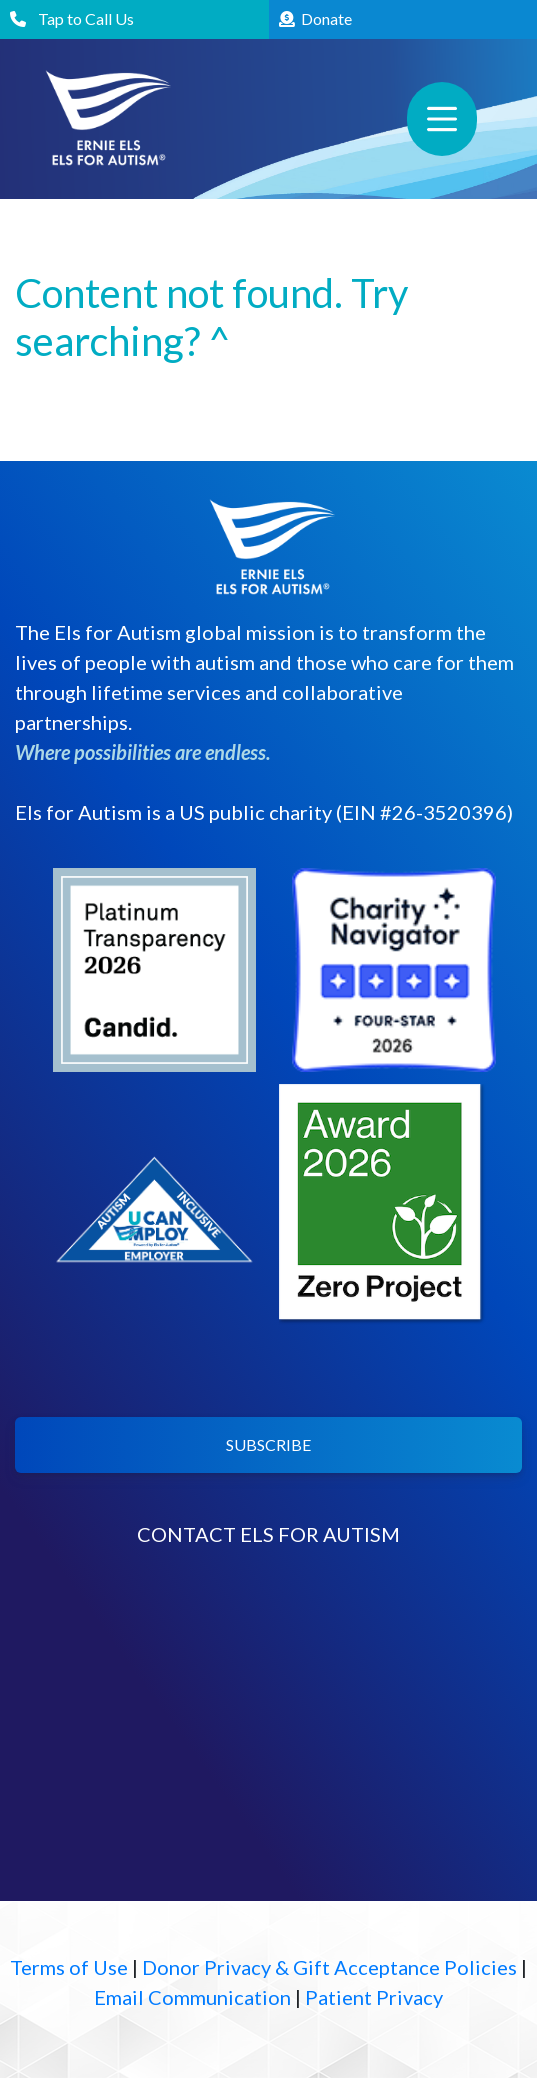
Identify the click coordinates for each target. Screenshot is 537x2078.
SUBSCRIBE (268, 1444)
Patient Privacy (374, 1997)
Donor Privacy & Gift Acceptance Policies (329, 1967)
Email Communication (192, 1997)
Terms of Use (69, 1967)
